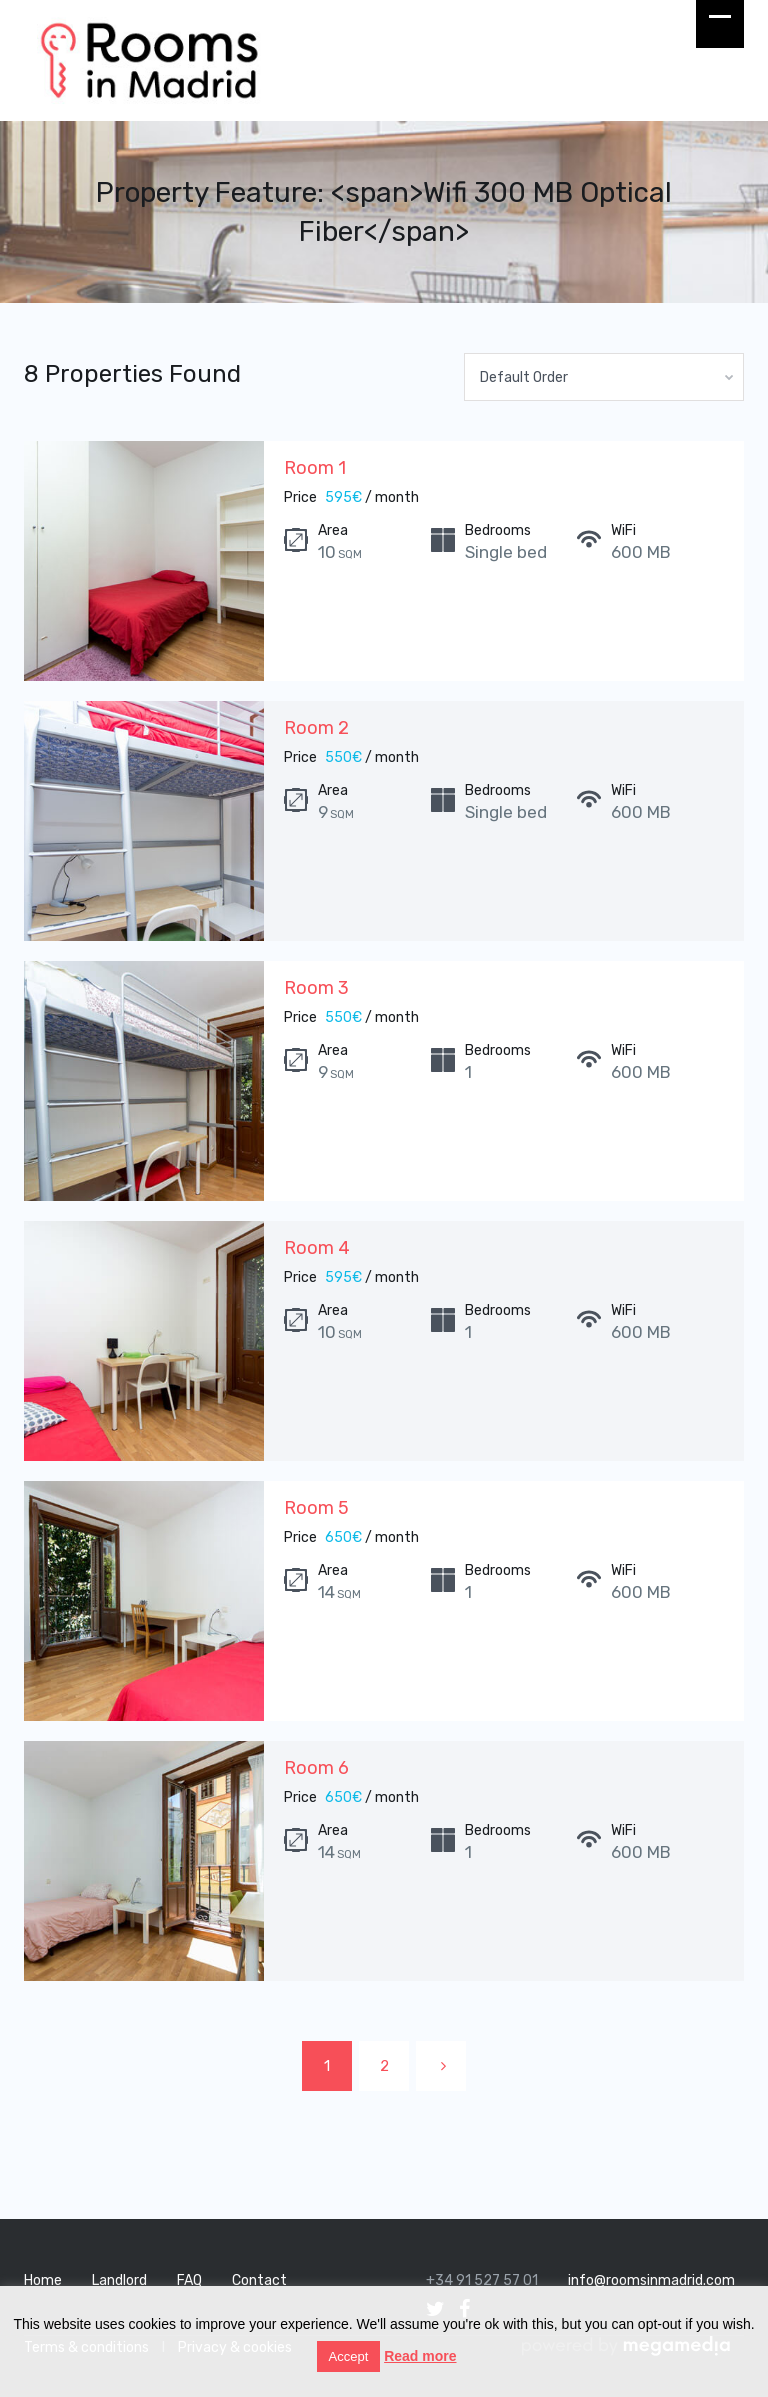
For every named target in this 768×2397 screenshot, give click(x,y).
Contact (259, 2280)
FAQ (189, 2280)
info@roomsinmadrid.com (651, 2280)
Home (43, 2280)
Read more (420, 2356)
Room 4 (317, 1248)
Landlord (119, 2280)
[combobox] (604, 377)
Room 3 (316, 988)
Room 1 (315, 468)
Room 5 (316, 1508)
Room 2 (316, 728)
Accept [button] (349, 2356)
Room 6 (316, 1768)
